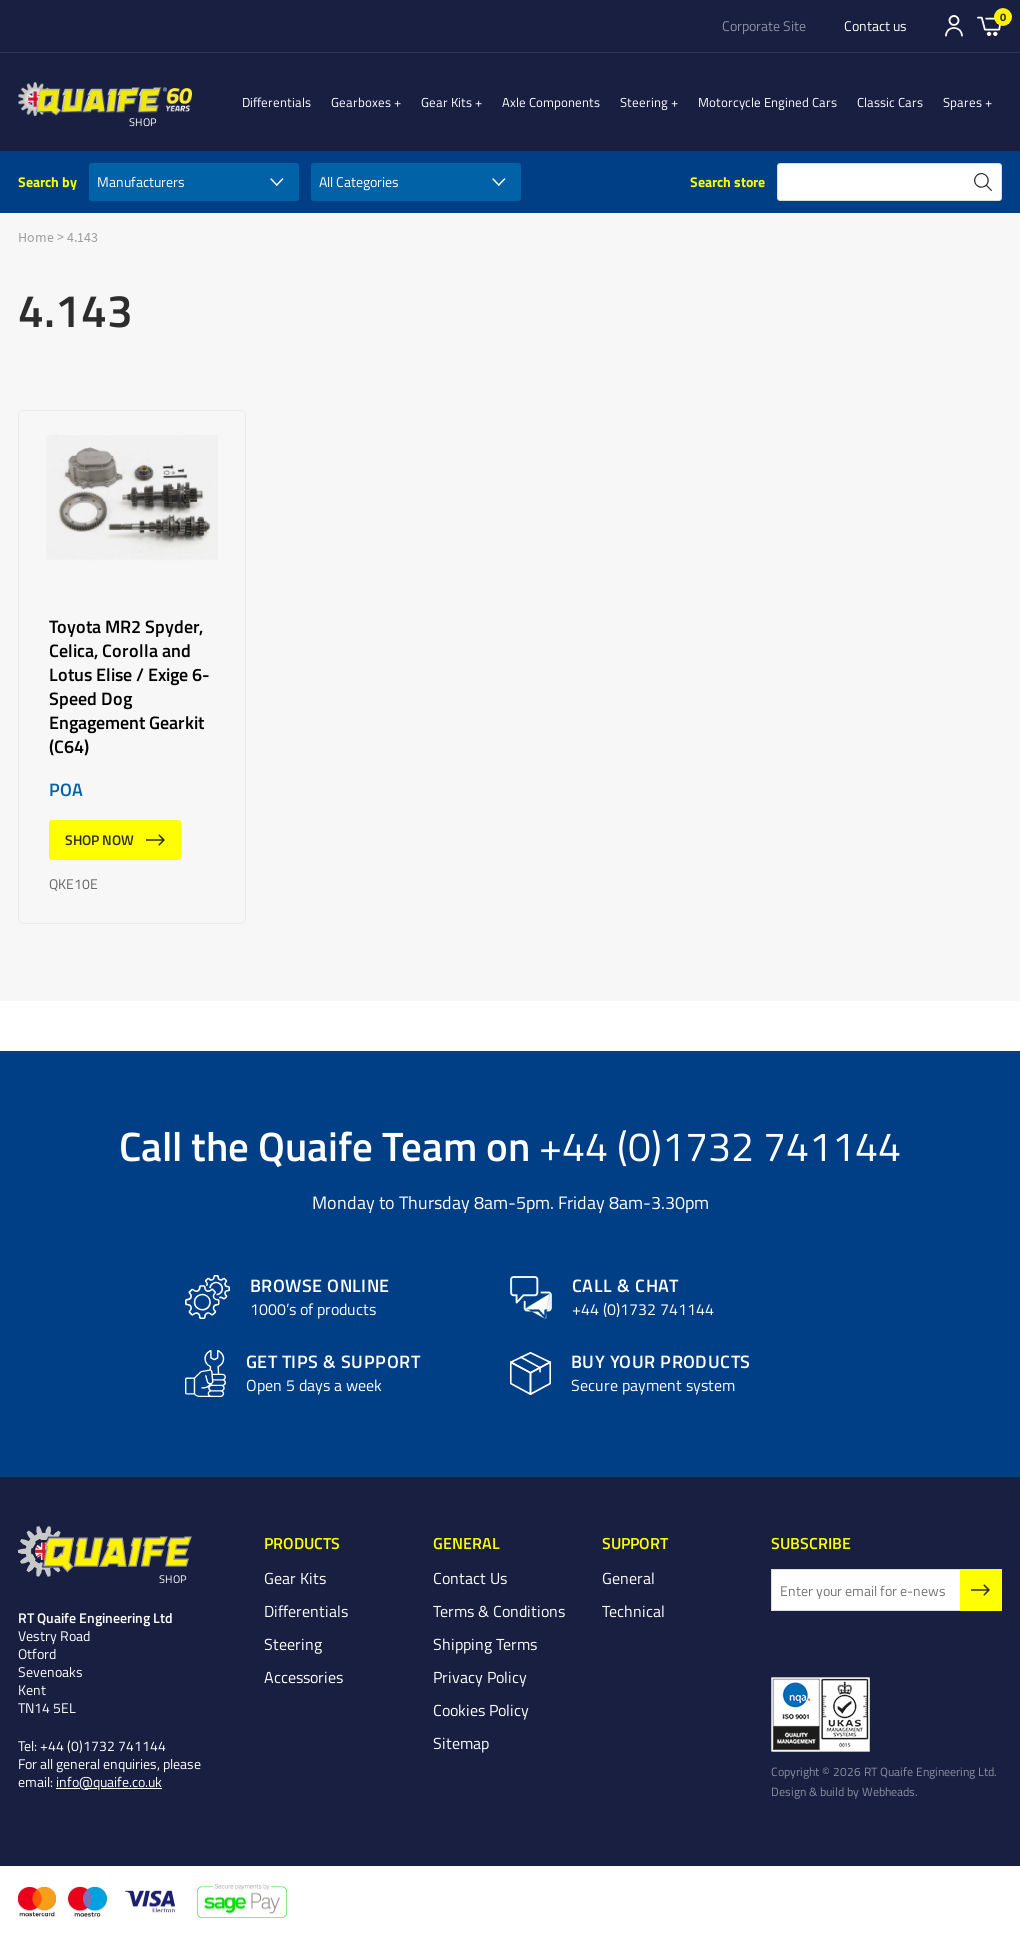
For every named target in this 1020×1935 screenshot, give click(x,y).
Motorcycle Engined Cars (777, 102)
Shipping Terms (485, 1644)
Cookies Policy (481, 1710)
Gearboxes (401, 102)
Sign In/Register (954, 26)
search (983, 182)
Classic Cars (900, 102)
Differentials (316, 102)
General (628, 1578)
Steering (664, 102)
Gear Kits (476, 102)
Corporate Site (764, 26)
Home (36, 237)
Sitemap (461, 1743)
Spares (972, 102)
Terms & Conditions (499, 1611)
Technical (633, 1611)
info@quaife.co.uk (109, 1781)
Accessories (303, 1677)
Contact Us (470, 1578)
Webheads (888, 1791)
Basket (989, 25)
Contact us (875, 26)
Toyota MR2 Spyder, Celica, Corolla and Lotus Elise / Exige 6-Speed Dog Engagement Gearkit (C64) (132, 667)
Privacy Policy (480, 1677)
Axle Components (571, 102)
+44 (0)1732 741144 (720, 1145)
